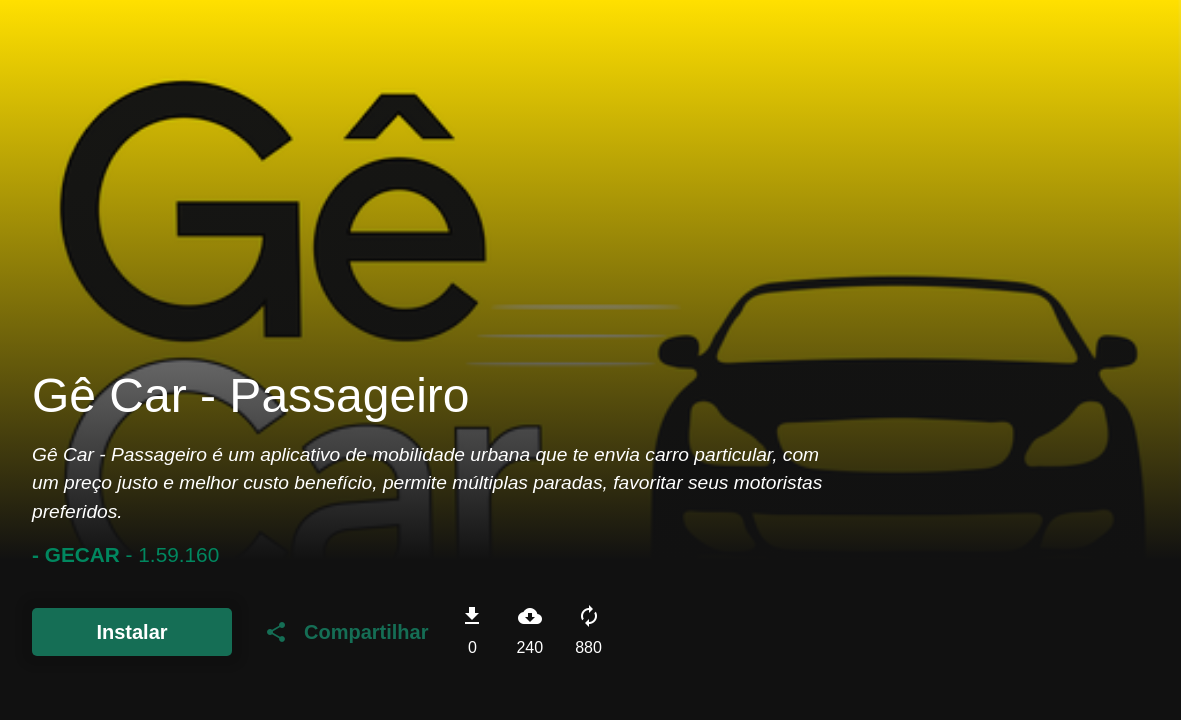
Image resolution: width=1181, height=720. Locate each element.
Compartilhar (346, 632)
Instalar (131, 632)
